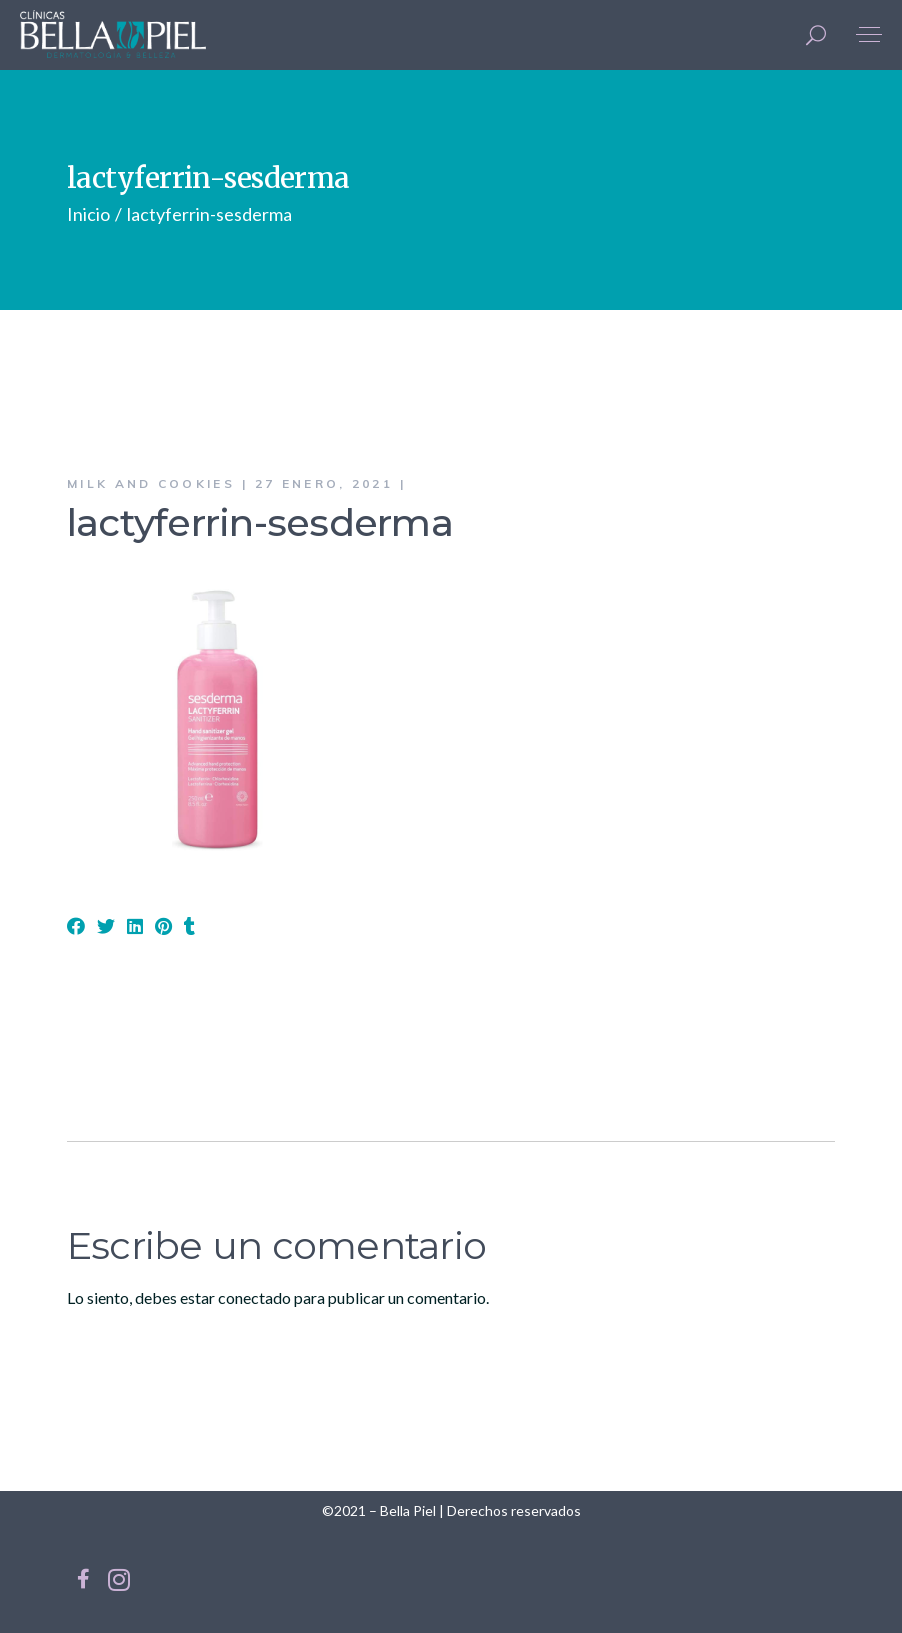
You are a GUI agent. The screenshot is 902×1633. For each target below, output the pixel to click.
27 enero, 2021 (324, 483)
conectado (254, 1297)
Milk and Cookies (151, 483)
